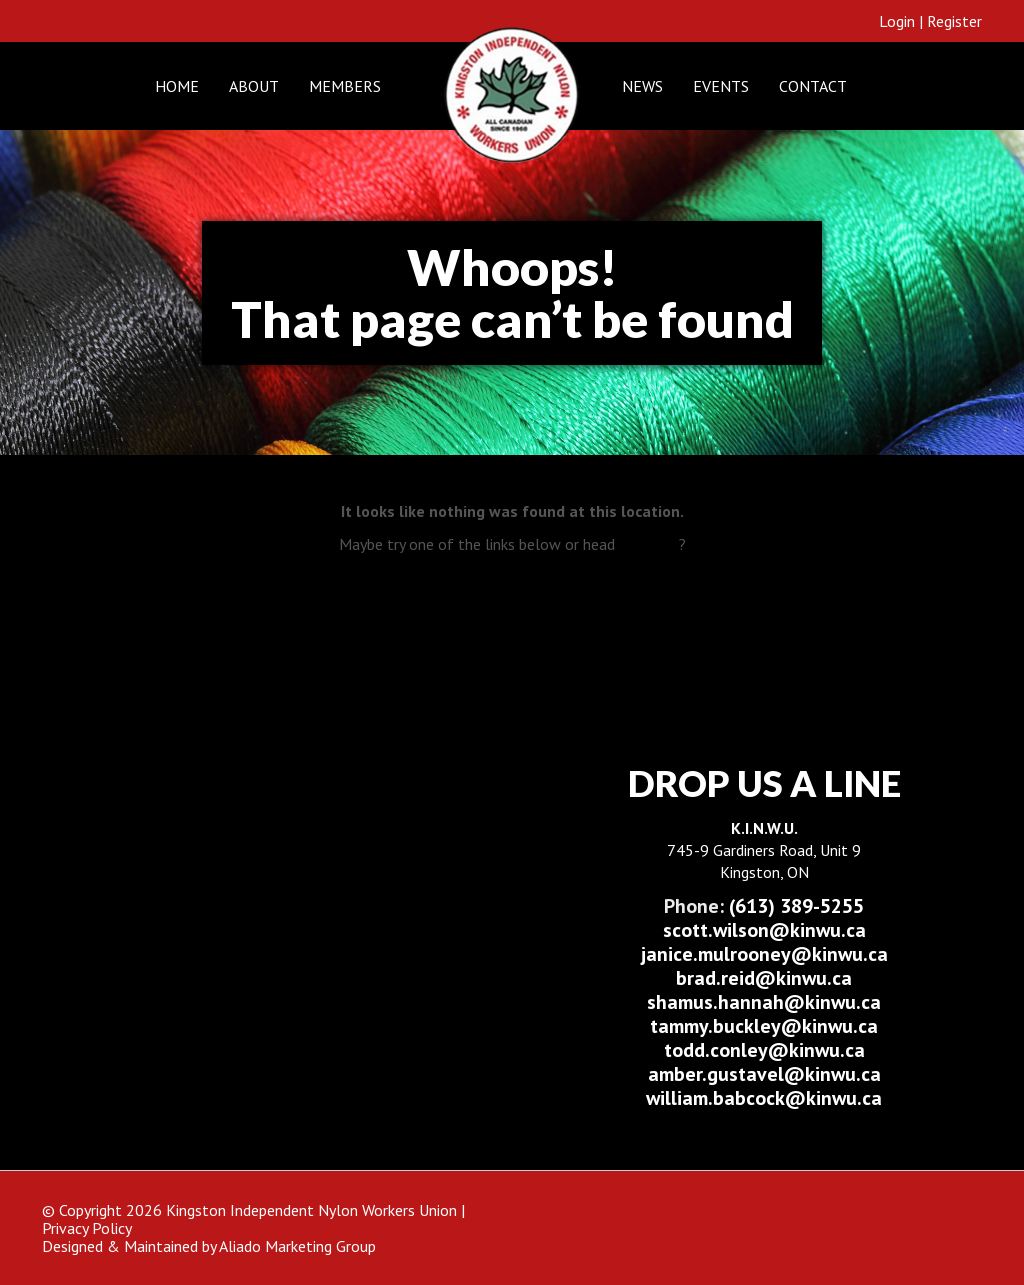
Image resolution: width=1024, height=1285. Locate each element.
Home (177, 86)
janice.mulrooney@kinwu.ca (764, 954)
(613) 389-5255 (764, 906)
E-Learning (537, 588)
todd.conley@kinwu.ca (764, 1050)
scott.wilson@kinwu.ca (764, 930)
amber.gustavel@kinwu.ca (764, 1074)
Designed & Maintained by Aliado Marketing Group (209, 1246)
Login (897, 21)
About (254, 86)
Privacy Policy (87, 1228)
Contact (813, 86)
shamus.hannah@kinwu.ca (764, 1002)
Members (345, 86)
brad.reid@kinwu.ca (764, 978)
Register (954, 21)
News (642, 86)
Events (721, 86)
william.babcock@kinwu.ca (764, 1098)
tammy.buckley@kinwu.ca (764, 1026)
